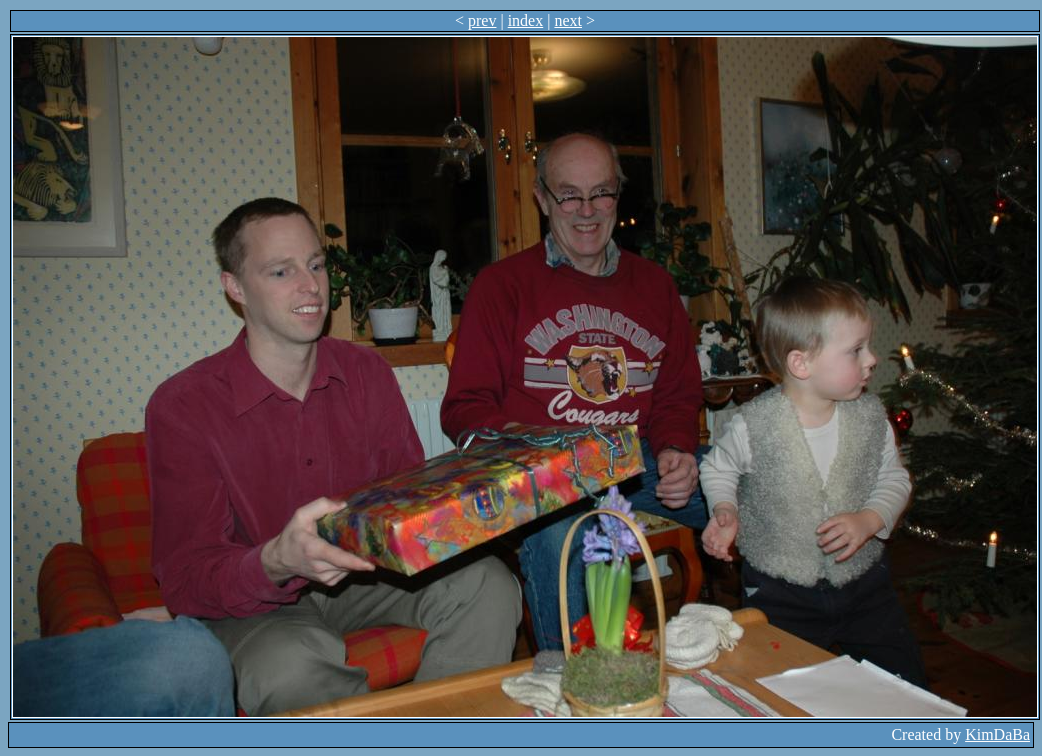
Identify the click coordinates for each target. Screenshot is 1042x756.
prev (482, 20)
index (526, 20)
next (568, 20)
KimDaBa (997, 734)
